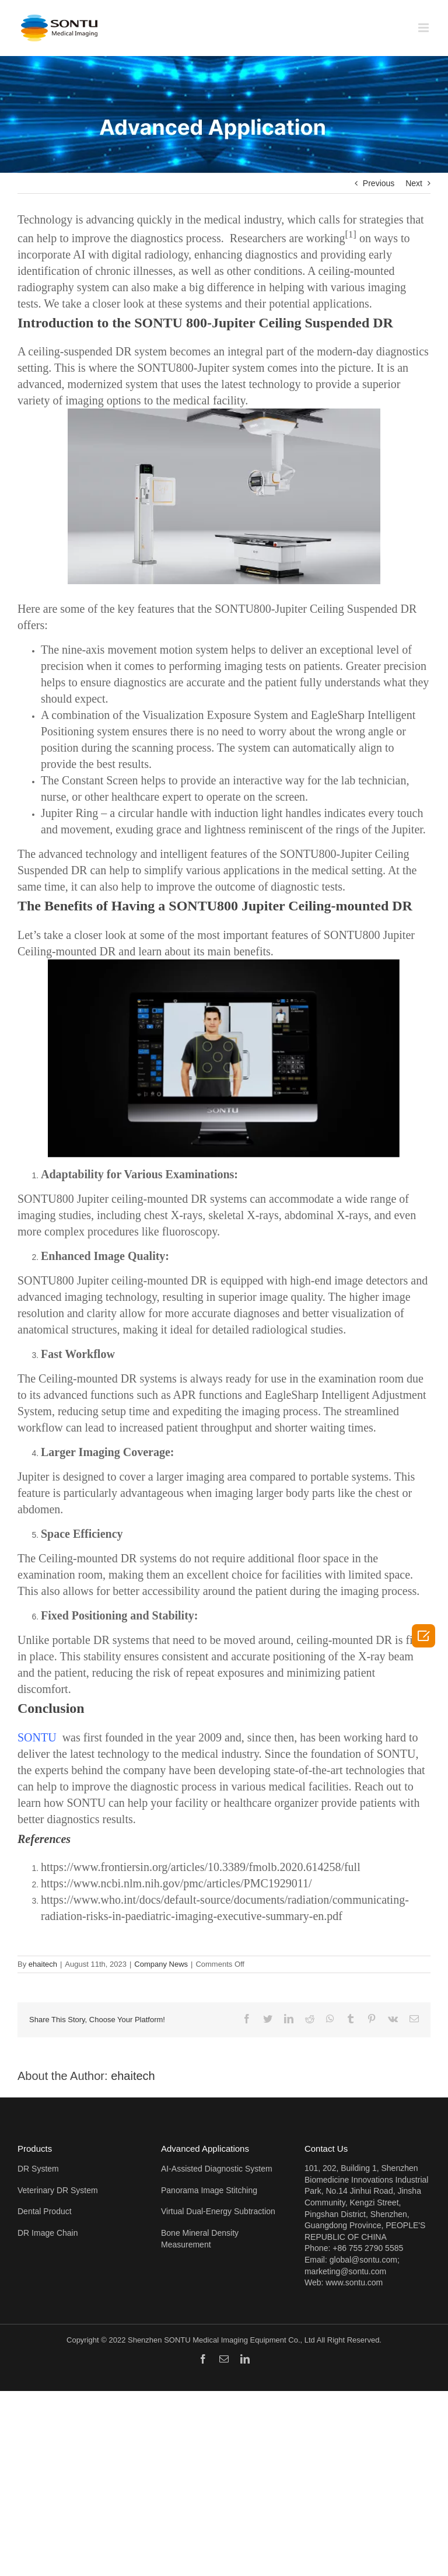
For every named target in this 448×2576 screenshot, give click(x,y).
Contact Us (326, 2148)
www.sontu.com (354, 2282)
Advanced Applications (205, 2148)
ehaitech (43, 1964)
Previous (378, 183)
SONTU (37, 1737)
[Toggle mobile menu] (424, 28)
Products (35, 2148)
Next (413, 183)
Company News (161, 1964)
